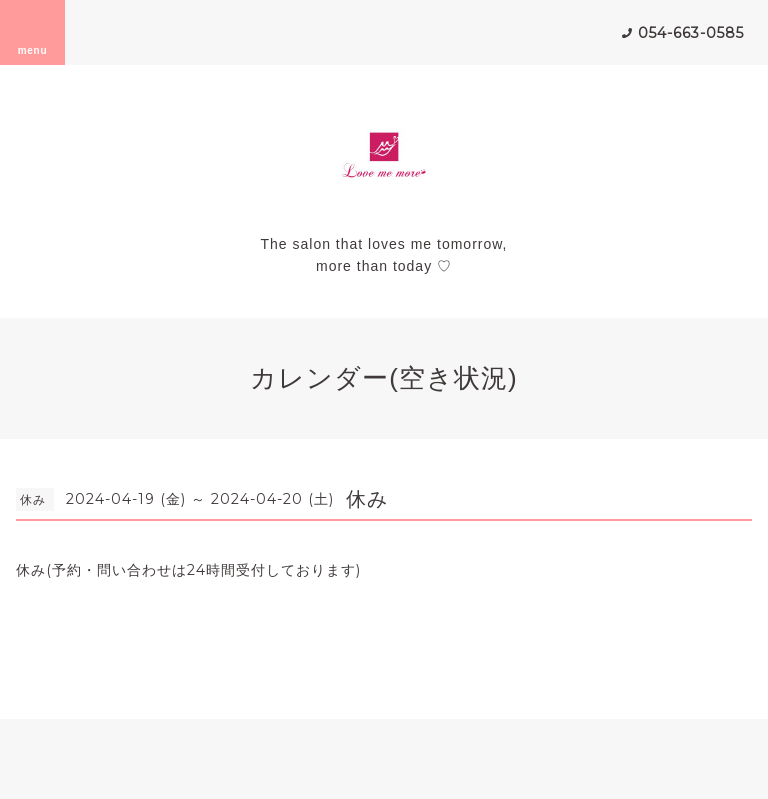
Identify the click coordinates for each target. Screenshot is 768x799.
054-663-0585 (691, 33)
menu (33, 32)
